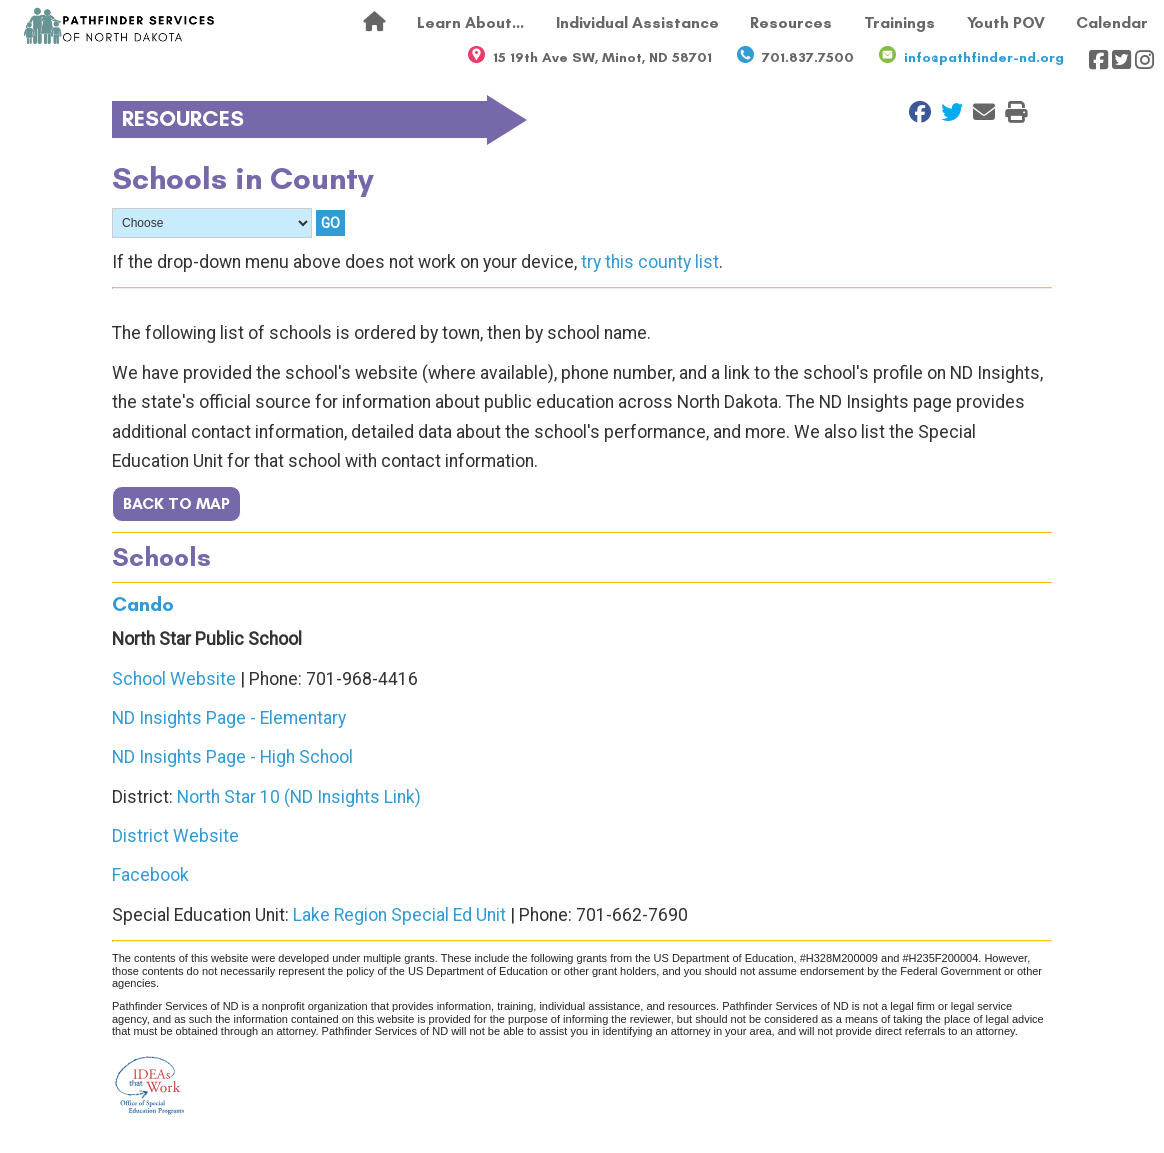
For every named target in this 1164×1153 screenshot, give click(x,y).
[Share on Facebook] (915, 112)
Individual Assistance (637, 22)
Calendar (1112, 22)
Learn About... (470, 22)
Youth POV (1006, 22)
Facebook (150, 875)
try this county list (650, 262)
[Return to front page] (120, 26)
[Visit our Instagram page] (1144, 60)
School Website (174, 679)
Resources (791, 22)
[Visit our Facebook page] (1098, 60)
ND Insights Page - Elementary (229, 718)
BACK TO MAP (176, 503)
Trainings (899, 22)
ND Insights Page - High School (232, 757)
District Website (175, 836)
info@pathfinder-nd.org (984, 57)
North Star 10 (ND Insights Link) (299, 797)
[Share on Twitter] (947, 112)
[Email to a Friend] (979, 112)
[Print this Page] (1011, 112)
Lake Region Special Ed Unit (399, 915)
